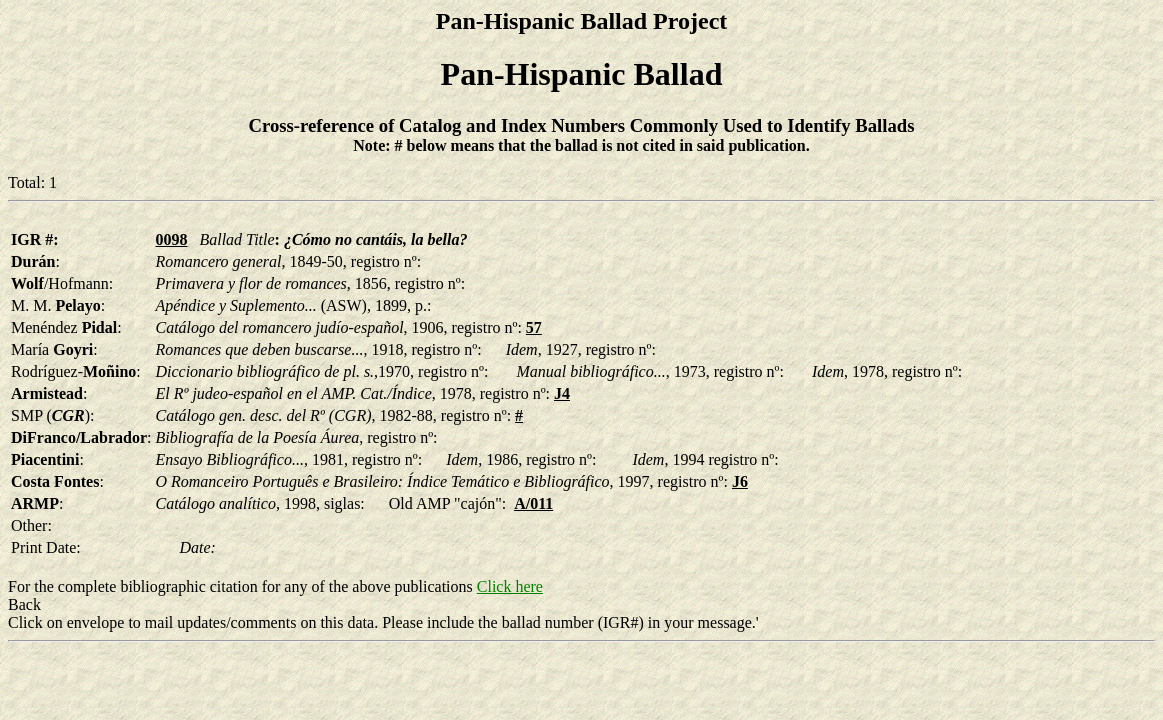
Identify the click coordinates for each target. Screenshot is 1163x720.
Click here (510, 586)
